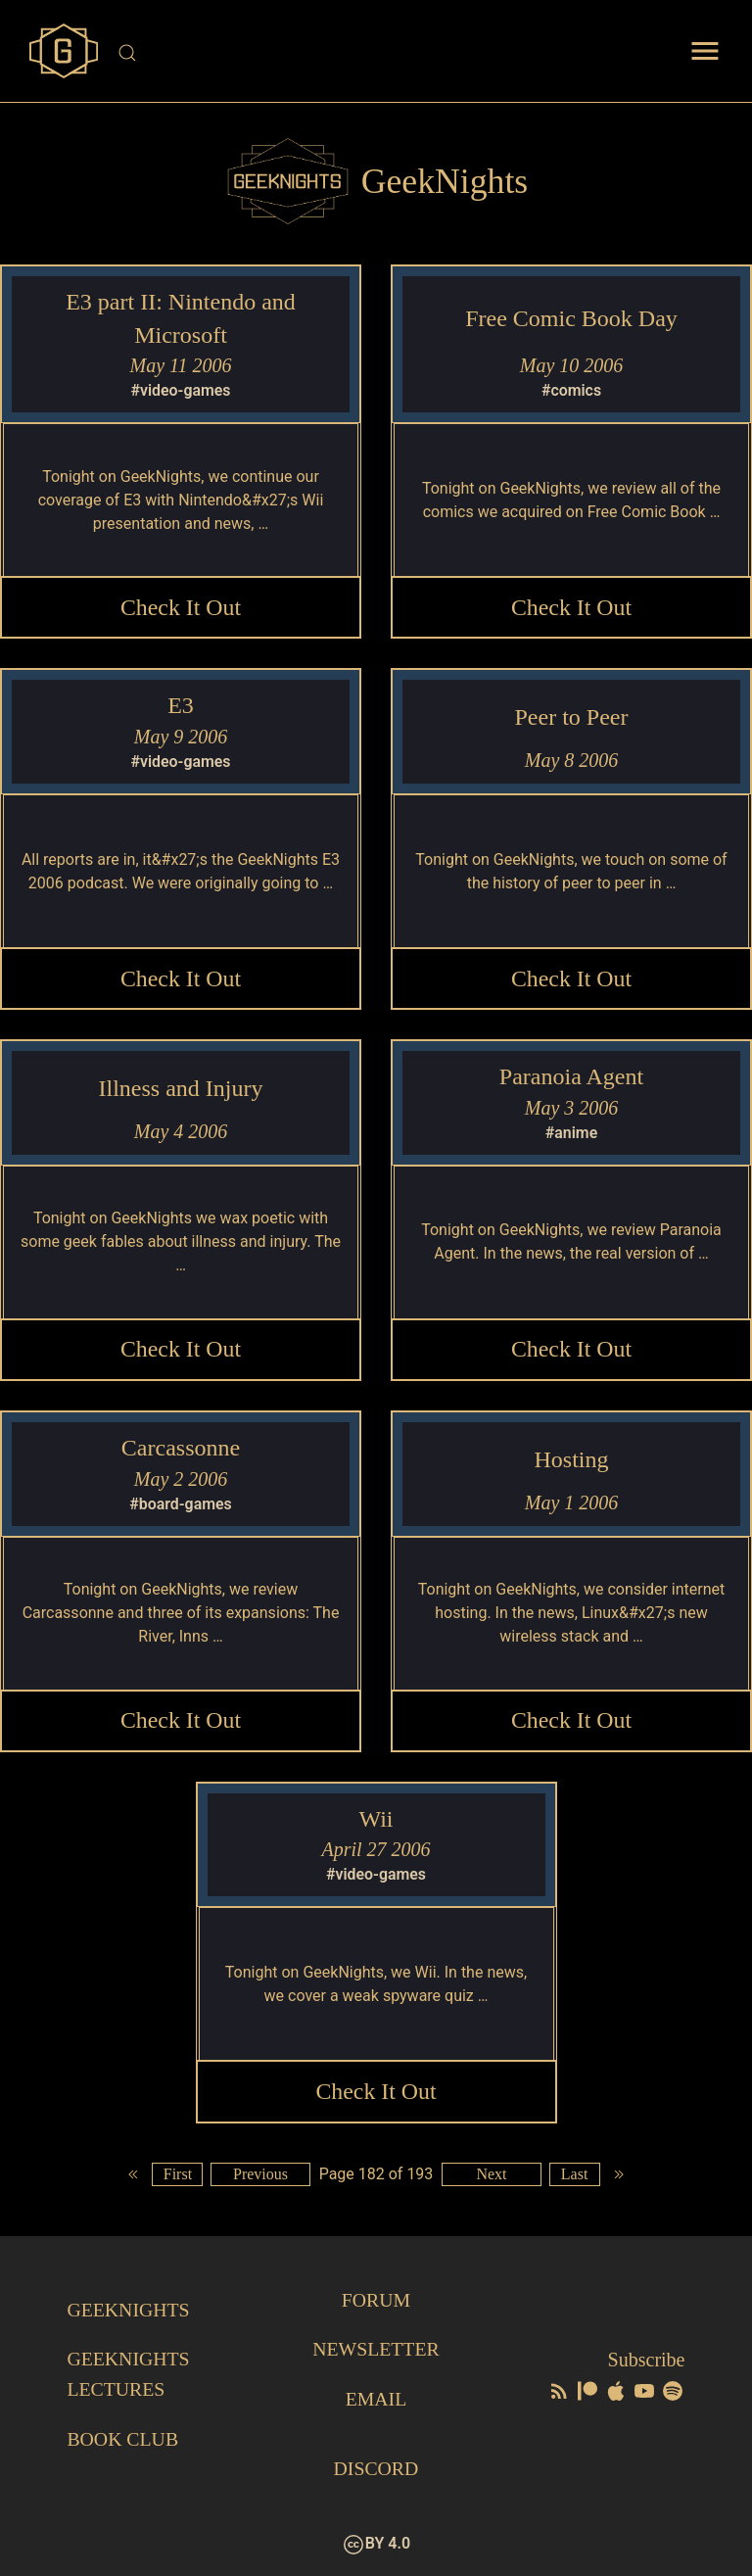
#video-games (180, 390)
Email (375, 2400)
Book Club (123, 2440)
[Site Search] (377, 53)
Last (575, 2178)
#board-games (180, 1506)
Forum (375, 2303)
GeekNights (129, 2312)
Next (492, 2178)
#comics (571, 390)
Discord (376, 2469)
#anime (571, 1133)
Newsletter (375, 2351)
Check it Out (181, 607)
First (177, 2178)
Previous (260, 2178)
